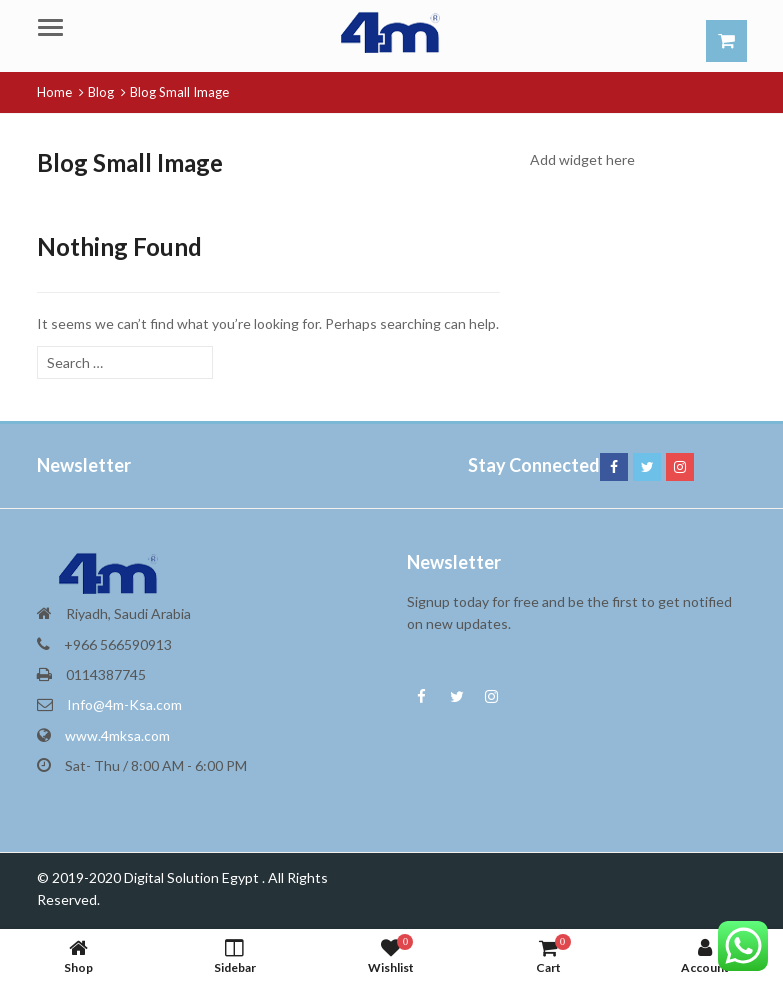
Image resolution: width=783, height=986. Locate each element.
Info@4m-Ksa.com (124, 704)
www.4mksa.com (117, 735)
